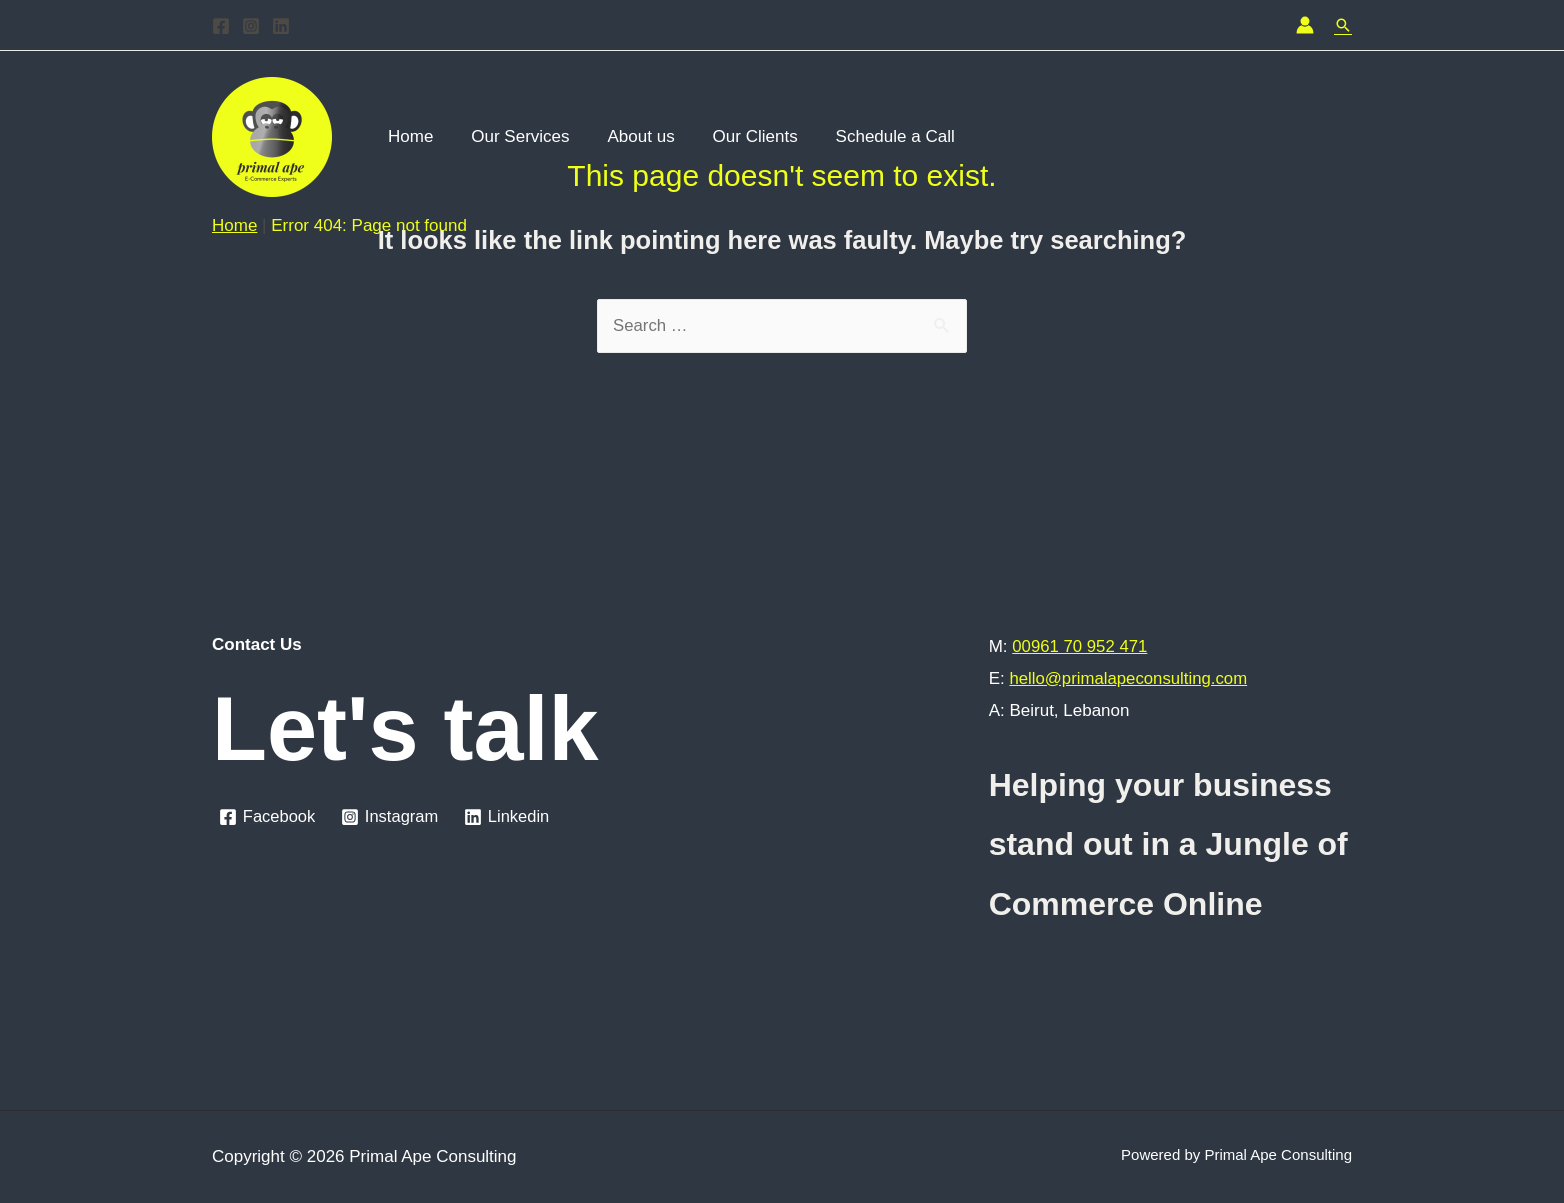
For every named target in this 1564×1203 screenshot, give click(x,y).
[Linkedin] (281, 26)
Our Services (514, 136)
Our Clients (741, 136)
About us (631, 136)
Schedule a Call (877, 136)
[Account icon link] (1305, 25)
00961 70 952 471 (1080, 646)
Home (408, 136)
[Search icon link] (1343, 25)
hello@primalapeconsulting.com (1129, 678)
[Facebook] (221, 26)
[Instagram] (251, 26)
